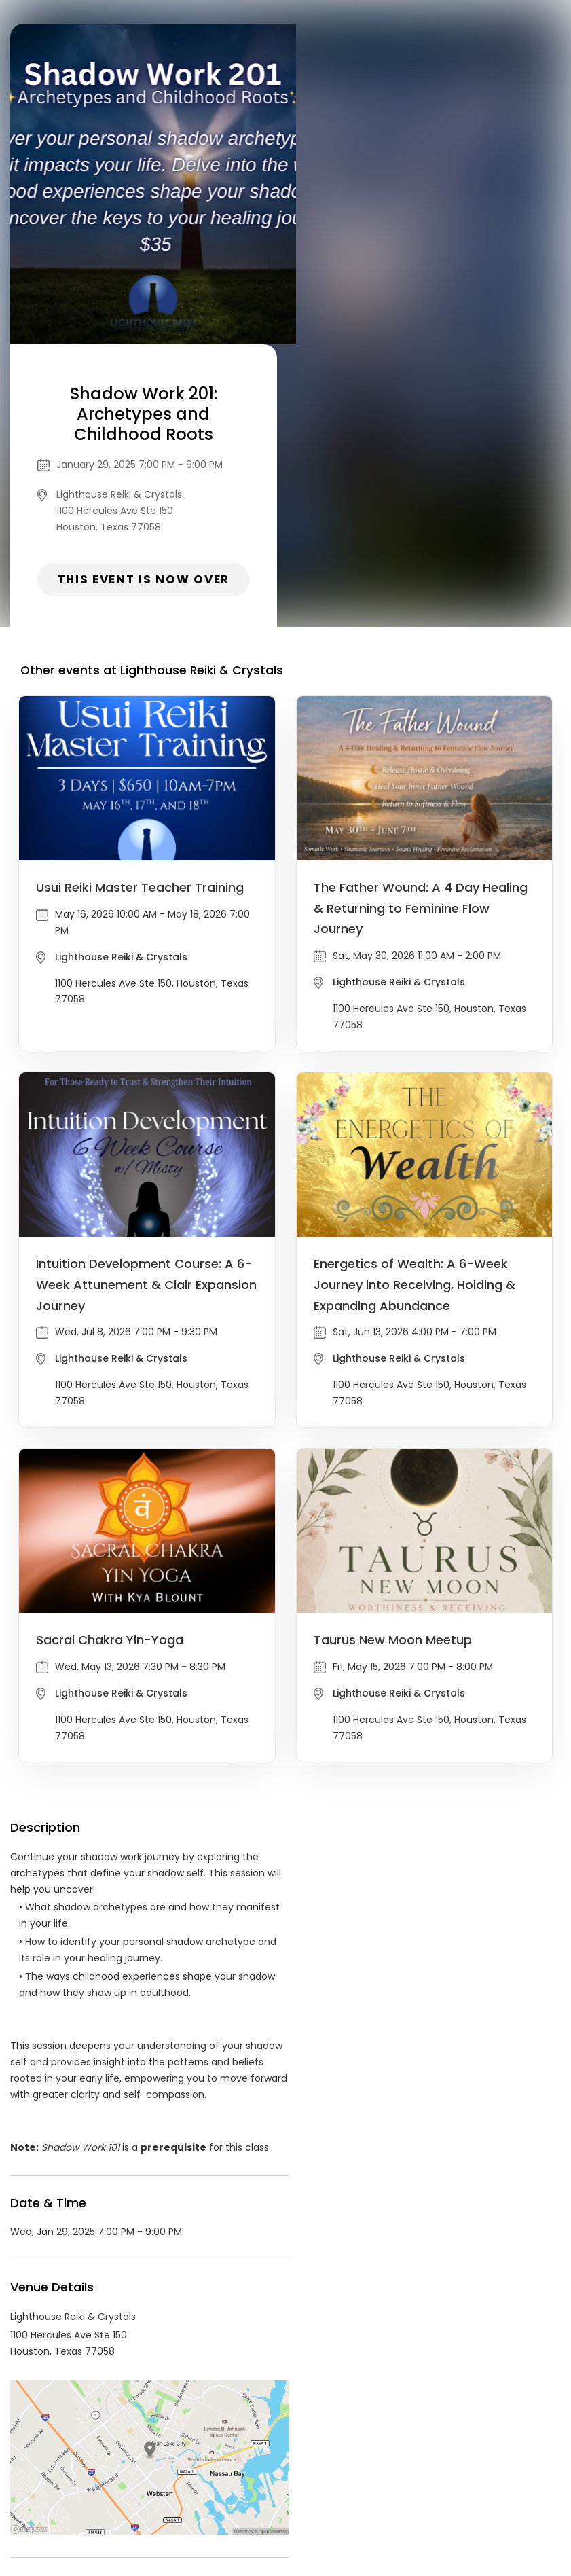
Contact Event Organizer (109, 2472)
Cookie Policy (475, 2472)
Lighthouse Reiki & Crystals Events (140, 2349)
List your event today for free (370, 2456)
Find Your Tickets (392, 2472)
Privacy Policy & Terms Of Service (259, 2472)
